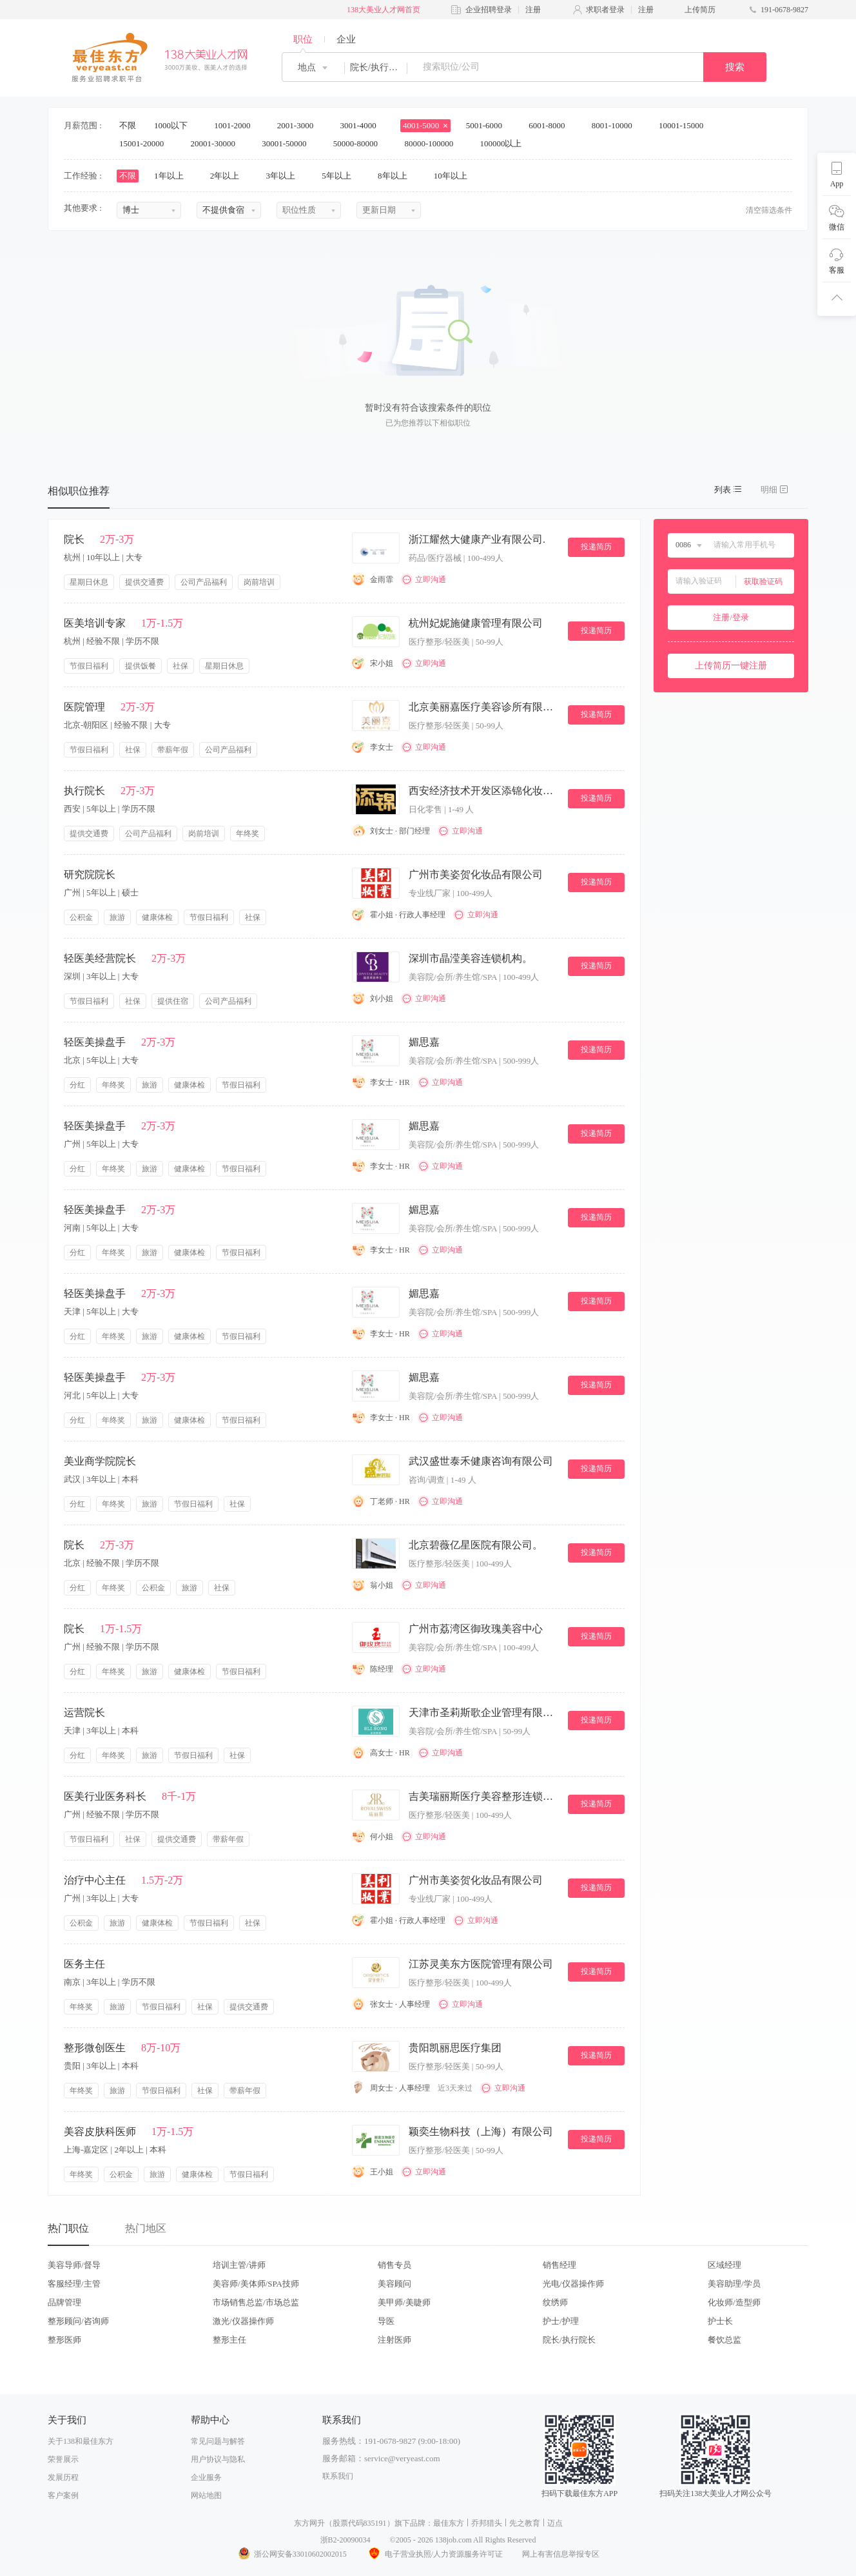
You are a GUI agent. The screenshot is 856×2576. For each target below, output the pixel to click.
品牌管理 (64, 2302)
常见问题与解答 (218, 2441)
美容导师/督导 (74, 2265)
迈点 (555, 2523)
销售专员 (394, 2265)
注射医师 (394, 2340)
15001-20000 (146, 143)
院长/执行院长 (569, 2340)
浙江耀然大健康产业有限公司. (477, 539)
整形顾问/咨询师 (78, 2321)
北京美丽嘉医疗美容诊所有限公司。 (483, 706)
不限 (127, 125)
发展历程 (63, 2477)
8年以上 (397, 176)
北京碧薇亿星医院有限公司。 (476, 1544)
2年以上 (229, 176)
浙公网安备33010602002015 (292, 2554)
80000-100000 (433, 143)
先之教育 (524, 2523)
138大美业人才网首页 (383, 9)
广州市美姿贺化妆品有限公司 (476, 874)
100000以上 (505, 143)
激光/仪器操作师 (243, 2321)
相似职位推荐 (79, 490)
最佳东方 (448, 2523)
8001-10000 (616, 125)
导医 (386, 2321)
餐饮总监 (724, 2340)
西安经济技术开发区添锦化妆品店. (483, 790)
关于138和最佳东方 (80, 2441)
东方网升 (309, 2523)
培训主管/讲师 (239, 2265)
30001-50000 (288, 143)
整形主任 (229, 2340)
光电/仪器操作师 (573, 2283)
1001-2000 (236, 125)
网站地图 (206, 2495)
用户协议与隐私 (218, 2459)
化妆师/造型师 (734, 2302)
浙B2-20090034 (345, 2539)
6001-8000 (551, 125)
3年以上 (285, 176)
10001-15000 (685, 125)
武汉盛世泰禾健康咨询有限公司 (481, 1461)
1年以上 (173, 176)
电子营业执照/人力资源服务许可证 (434, 2554)
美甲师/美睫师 (404, 2302)
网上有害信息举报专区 (560, 2554)
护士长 (720, 2321)
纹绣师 (555, 2302)
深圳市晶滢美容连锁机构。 (470, 958)
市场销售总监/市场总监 (256, 2302)
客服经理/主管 (74, 2283)
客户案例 (63, 2495)
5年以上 (341, 176)
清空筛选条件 (769, 210)
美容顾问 (394, 2283)
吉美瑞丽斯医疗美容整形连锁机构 (483, 1796)
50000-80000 (360, 143)
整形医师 (64, 2340)
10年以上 (455, 176)
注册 (533, 9)
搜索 (734, 67)
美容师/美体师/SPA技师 (256, 2283)
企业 (346, 39)
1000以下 (175, 125)
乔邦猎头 (486, 2523)
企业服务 (206, 2477)
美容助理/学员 (734, 2283)
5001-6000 (488, 125)
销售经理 (559, 2265)
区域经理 (724, 2265)
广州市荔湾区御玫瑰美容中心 (476, 1628)
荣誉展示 (63, 2459)
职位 (303, 39)
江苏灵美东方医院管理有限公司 (481, 1963)
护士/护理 (561, 2321)
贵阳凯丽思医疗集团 (455, 2047)
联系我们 (337, 2476)
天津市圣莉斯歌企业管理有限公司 (483, 1712)
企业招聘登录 (488, 9)
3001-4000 (362, 125)
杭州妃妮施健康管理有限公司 (476, 623)
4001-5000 (425, 125)
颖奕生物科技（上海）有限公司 (481, 2131)
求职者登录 (605, 9)
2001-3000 (299, 125)
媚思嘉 (424, 1042)
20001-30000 (217, 143)
